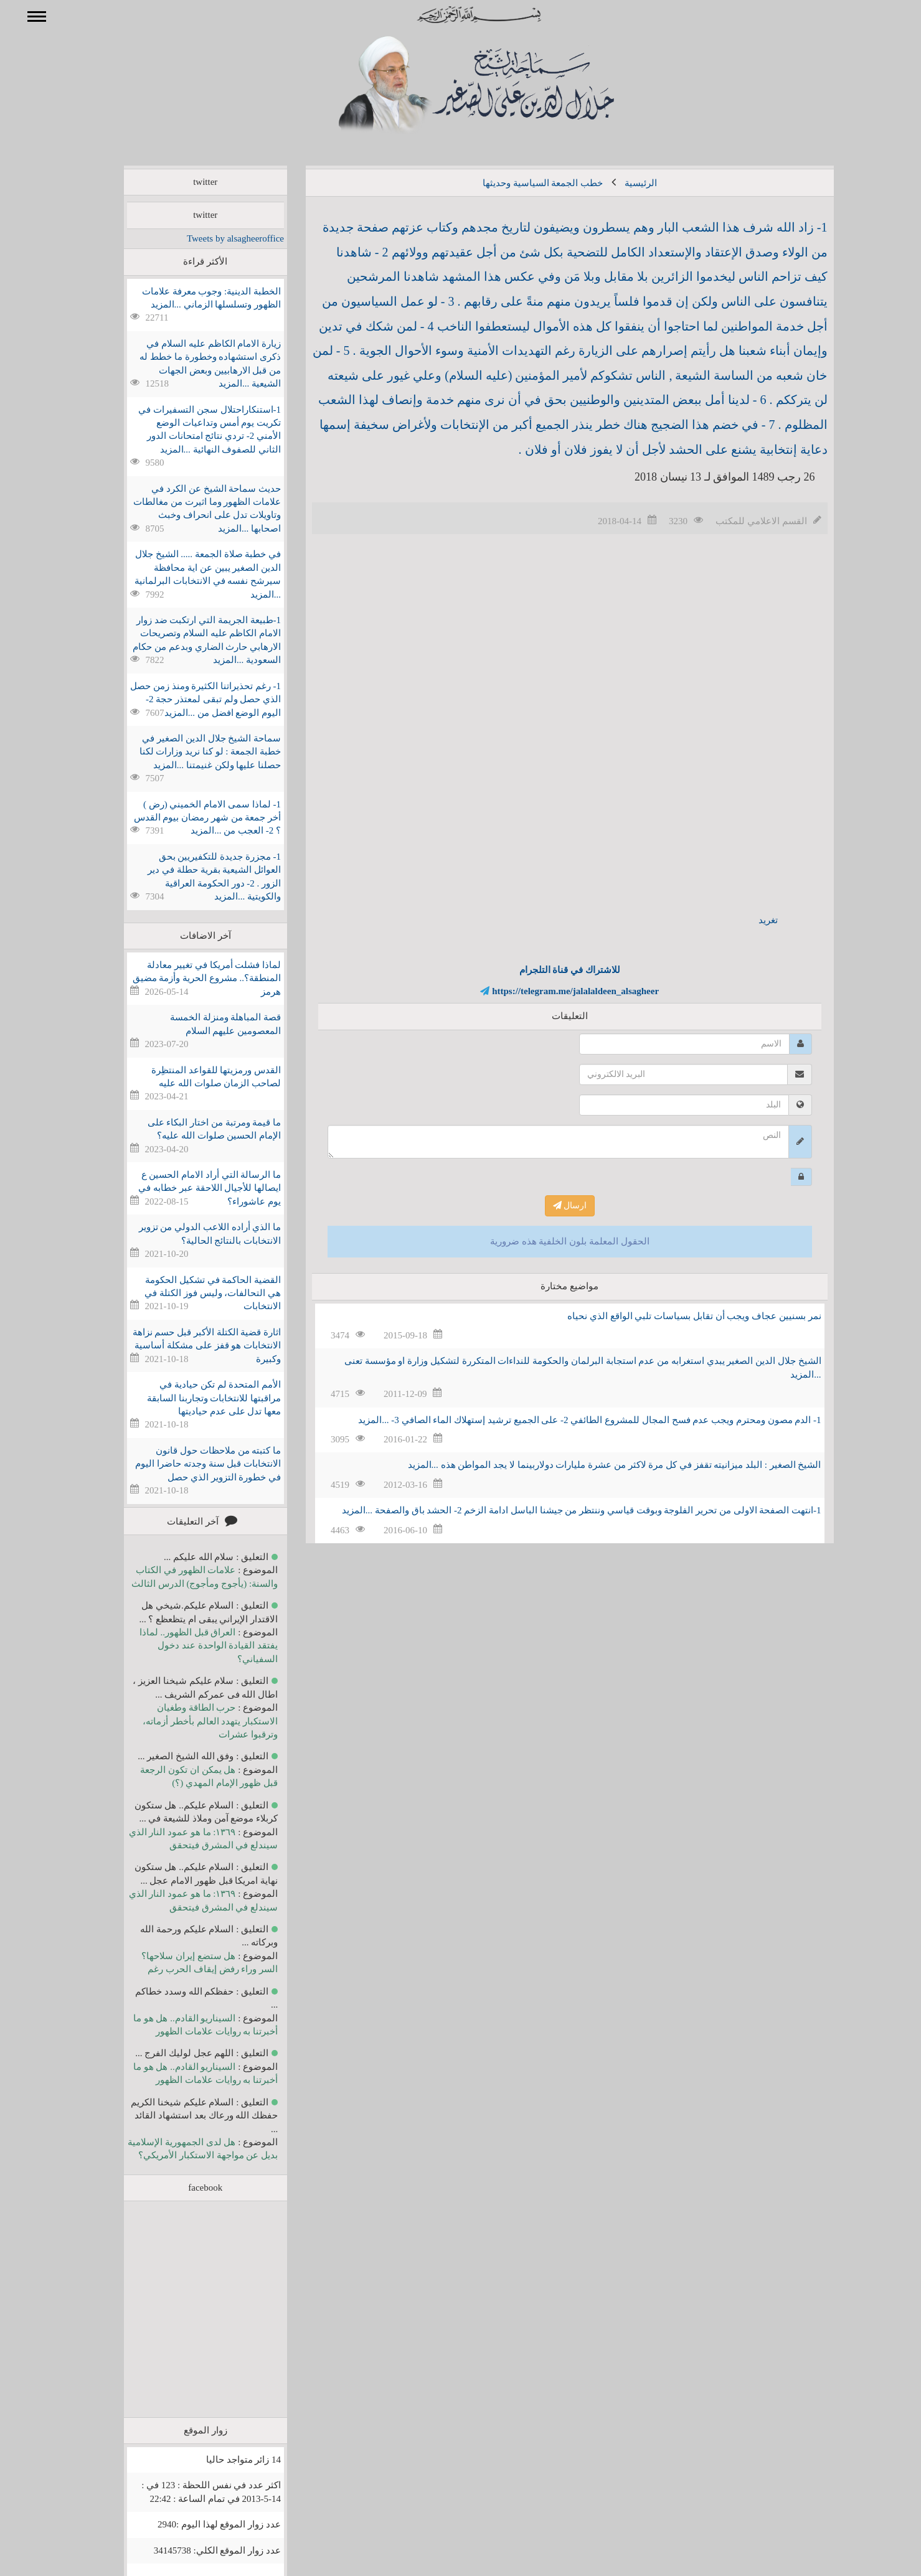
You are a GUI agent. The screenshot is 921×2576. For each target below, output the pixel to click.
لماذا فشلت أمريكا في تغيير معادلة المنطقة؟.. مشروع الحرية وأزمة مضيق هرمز (189, 978)
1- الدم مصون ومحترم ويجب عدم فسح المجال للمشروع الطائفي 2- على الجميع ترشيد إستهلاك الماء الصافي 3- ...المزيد (571, 1420)
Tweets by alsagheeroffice (217, 238)
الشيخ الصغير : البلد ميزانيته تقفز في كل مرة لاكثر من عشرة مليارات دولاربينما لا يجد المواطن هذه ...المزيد (596, 1465)
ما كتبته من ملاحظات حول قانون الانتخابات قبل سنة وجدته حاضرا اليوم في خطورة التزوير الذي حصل (190, 1463)
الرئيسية (623, 183)
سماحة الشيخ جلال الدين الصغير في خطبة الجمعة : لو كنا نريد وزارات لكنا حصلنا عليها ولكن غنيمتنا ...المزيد (192, 751)
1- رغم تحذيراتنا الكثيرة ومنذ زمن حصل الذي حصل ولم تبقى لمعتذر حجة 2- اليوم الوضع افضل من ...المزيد (187, 699)
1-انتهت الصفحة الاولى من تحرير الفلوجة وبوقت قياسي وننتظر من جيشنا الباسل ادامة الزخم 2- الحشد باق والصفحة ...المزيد (563, 1510)
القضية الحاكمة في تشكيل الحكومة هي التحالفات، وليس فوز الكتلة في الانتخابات (194, 1293)
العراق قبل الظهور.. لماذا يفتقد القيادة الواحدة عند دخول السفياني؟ (190, 1645)
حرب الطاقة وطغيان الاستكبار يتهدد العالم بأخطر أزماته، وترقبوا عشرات (192, 1721)
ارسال (552, 1205)
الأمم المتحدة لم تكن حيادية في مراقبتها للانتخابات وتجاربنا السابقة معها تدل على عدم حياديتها (196, 1398)
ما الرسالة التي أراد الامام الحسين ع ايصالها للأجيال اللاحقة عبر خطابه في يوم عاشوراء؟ (191, 1188)
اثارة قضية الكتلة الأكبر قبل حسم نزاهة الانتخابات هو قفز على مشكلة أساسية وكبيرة (189, 1345)
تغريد (750, 920)
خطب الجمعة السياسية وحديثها (525, 183)
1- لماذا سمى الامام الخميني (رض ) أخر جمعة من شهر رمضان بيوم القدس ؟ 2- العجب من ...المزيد (189, 817)
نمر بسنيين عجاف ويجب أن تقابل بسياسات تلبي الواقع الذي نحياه (676, 1316)
